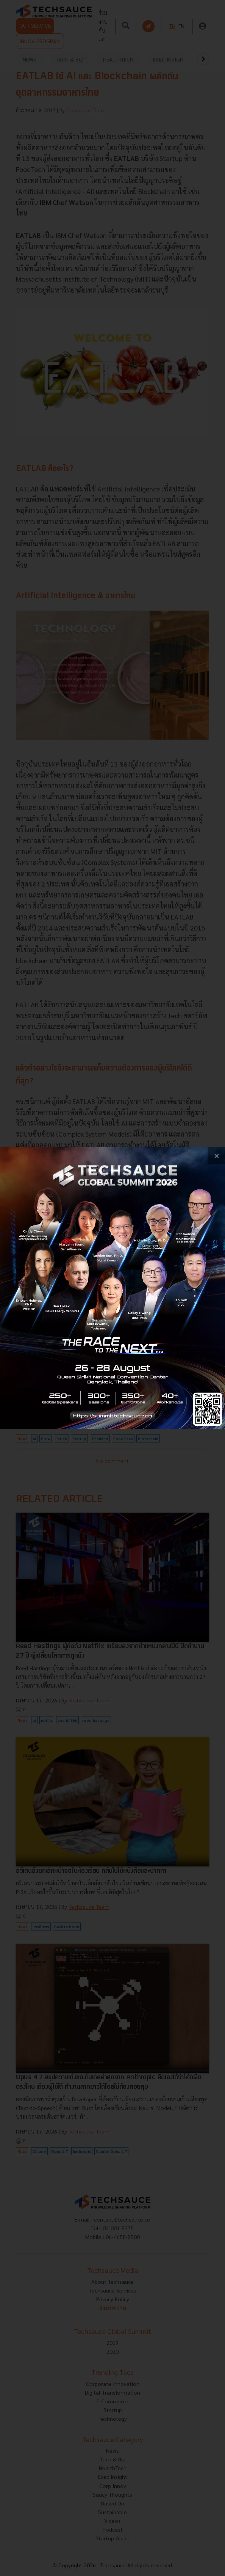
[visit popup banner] (112, 1288)
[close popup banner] (216, 1155)
